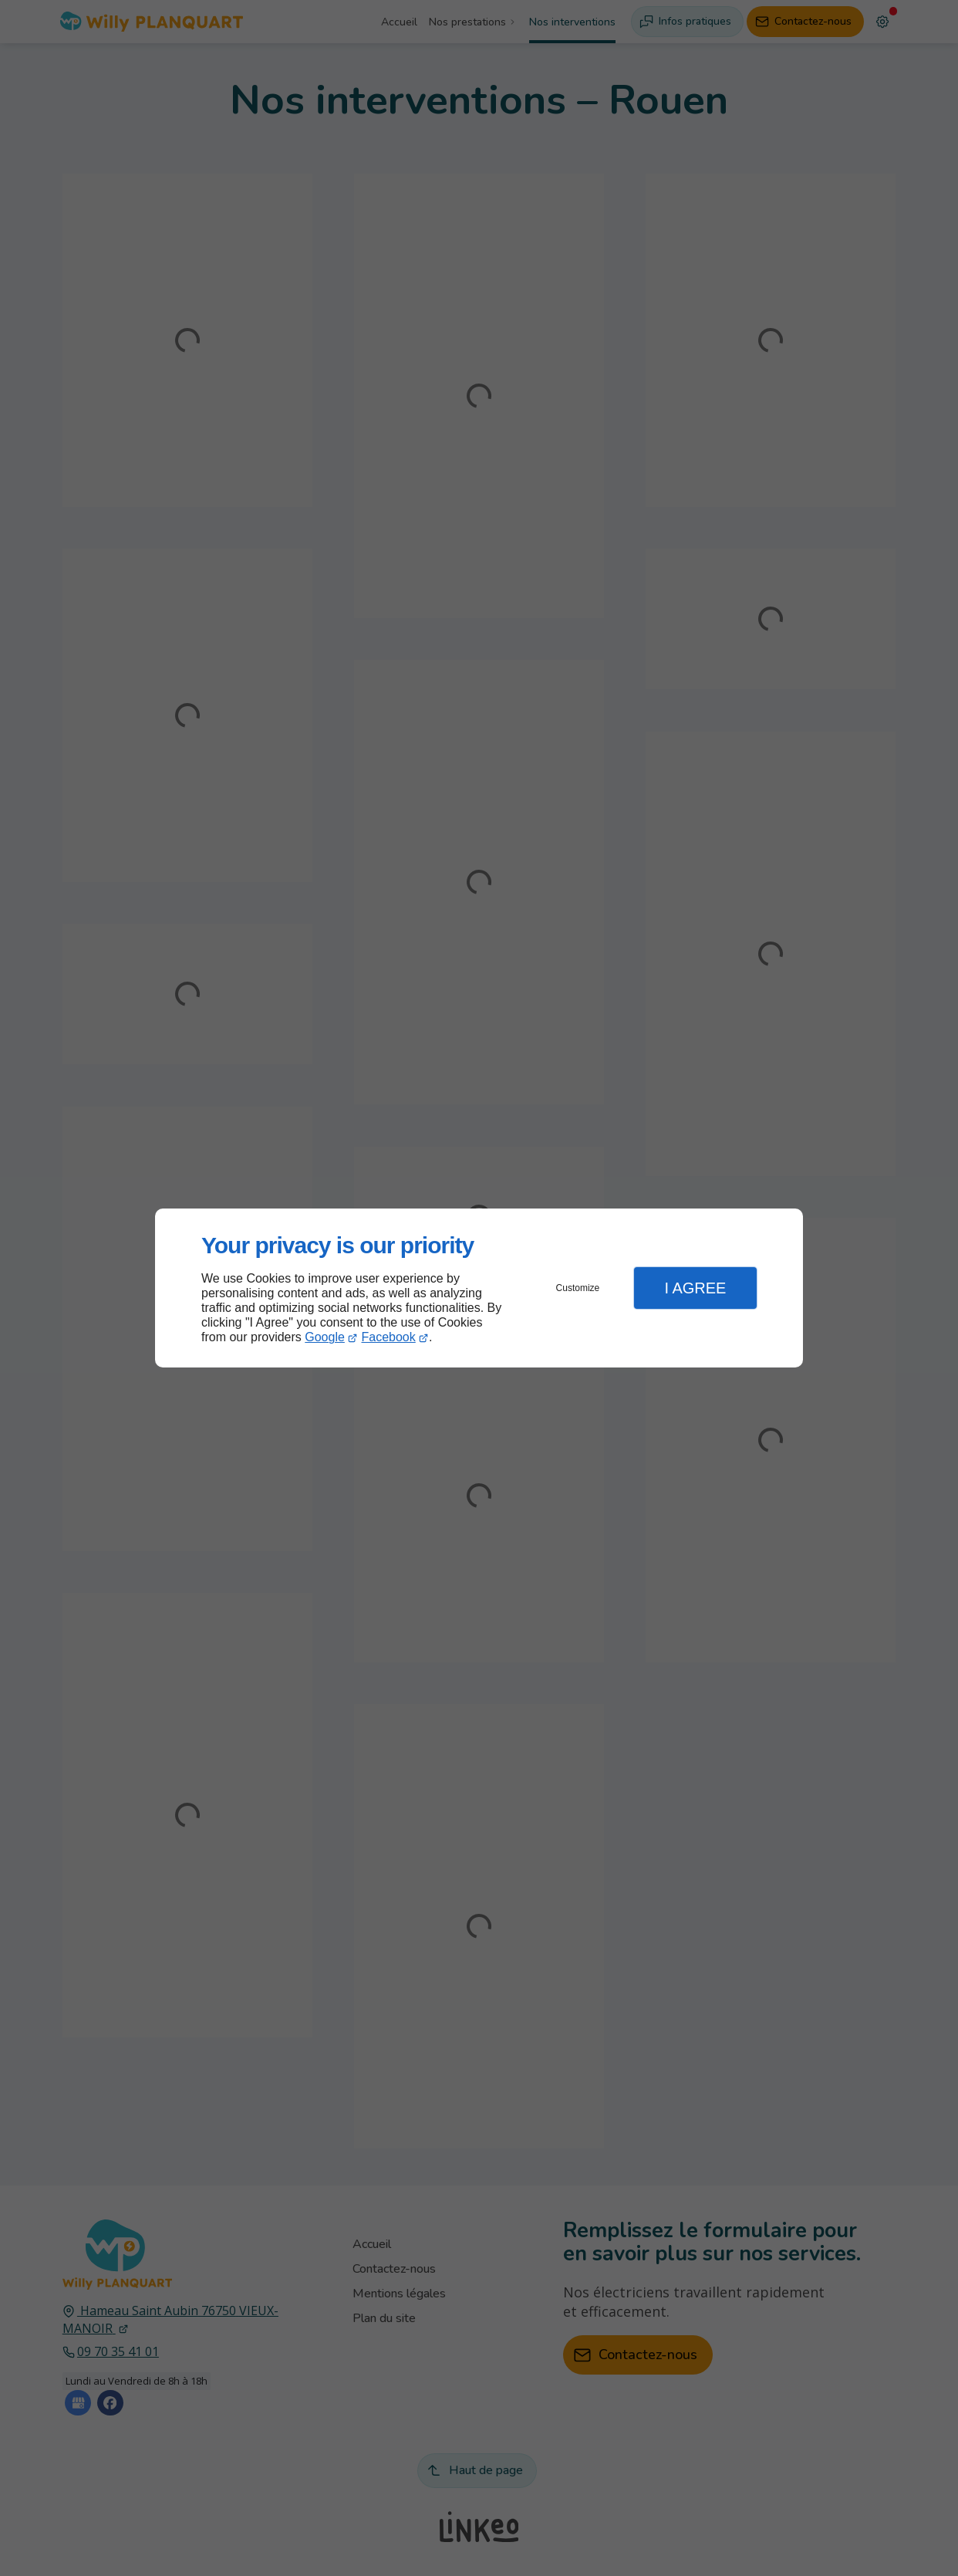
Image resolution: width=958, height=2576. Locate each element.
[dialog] (479, 1288)
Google (325, 1337)
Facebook (389, 1337)
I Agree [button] (695, 1288)
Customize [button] (578, 1288)
